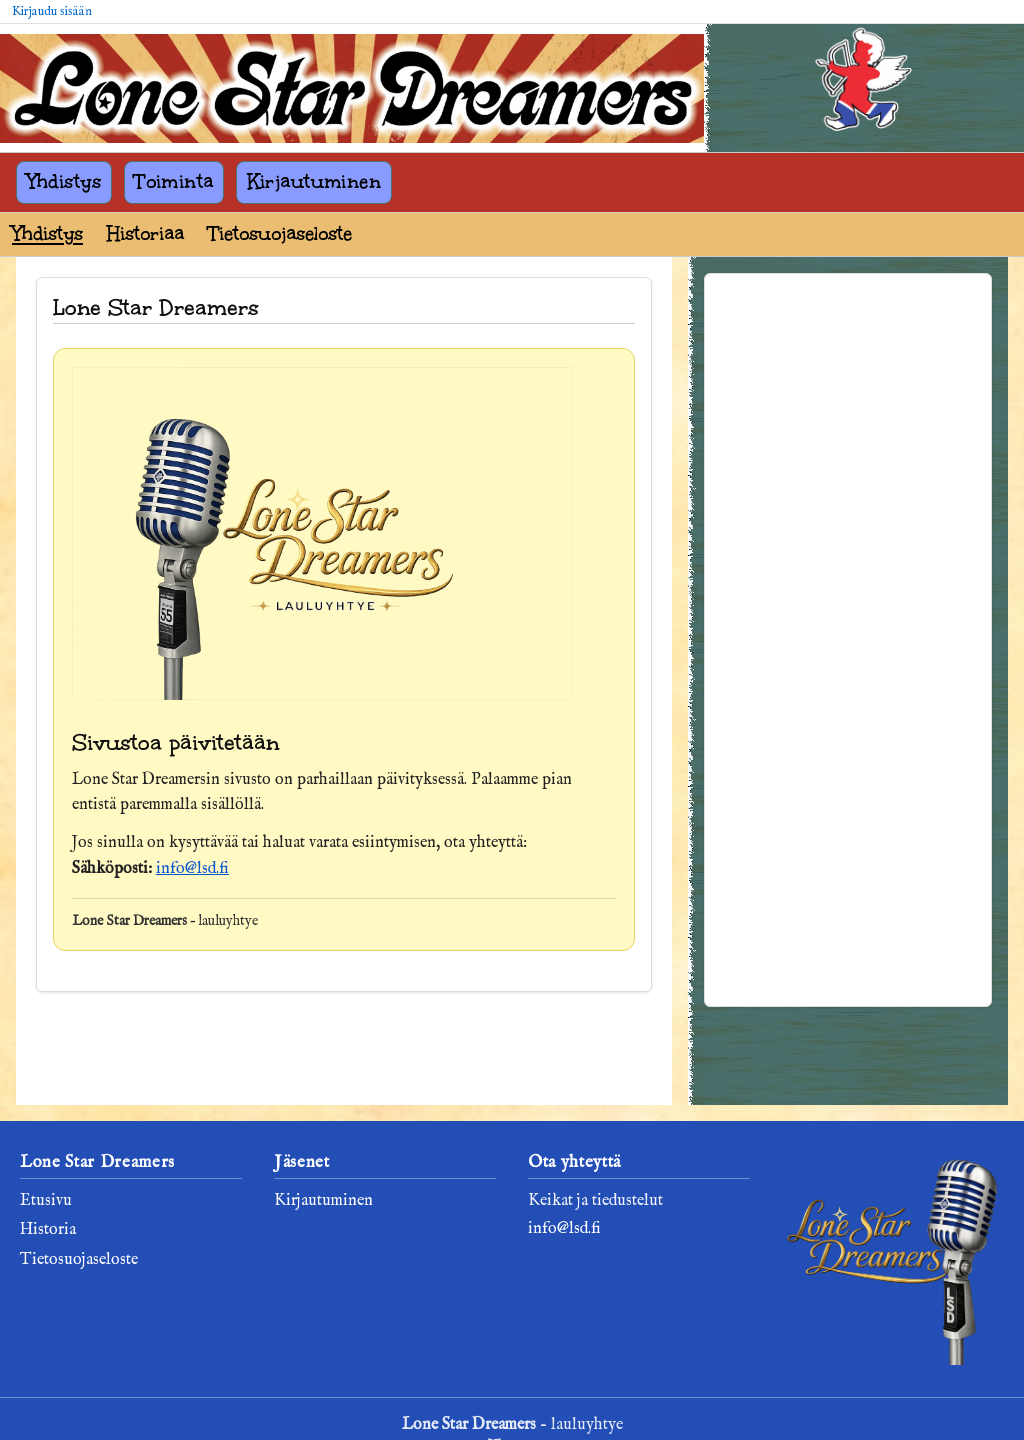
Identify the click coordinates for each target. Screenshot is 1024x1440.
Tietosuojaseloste (280, 233)
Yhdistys (64, 181)
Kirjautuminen (314, 181)
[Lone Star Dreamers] (352, 89)
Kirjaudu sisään (52, 11)
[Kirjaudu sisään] (864, 84)
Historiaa (145, 233)
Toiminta (173, 181)
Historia (48, 1230)
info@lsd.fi (192, 869)
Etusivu (46, 1201)
